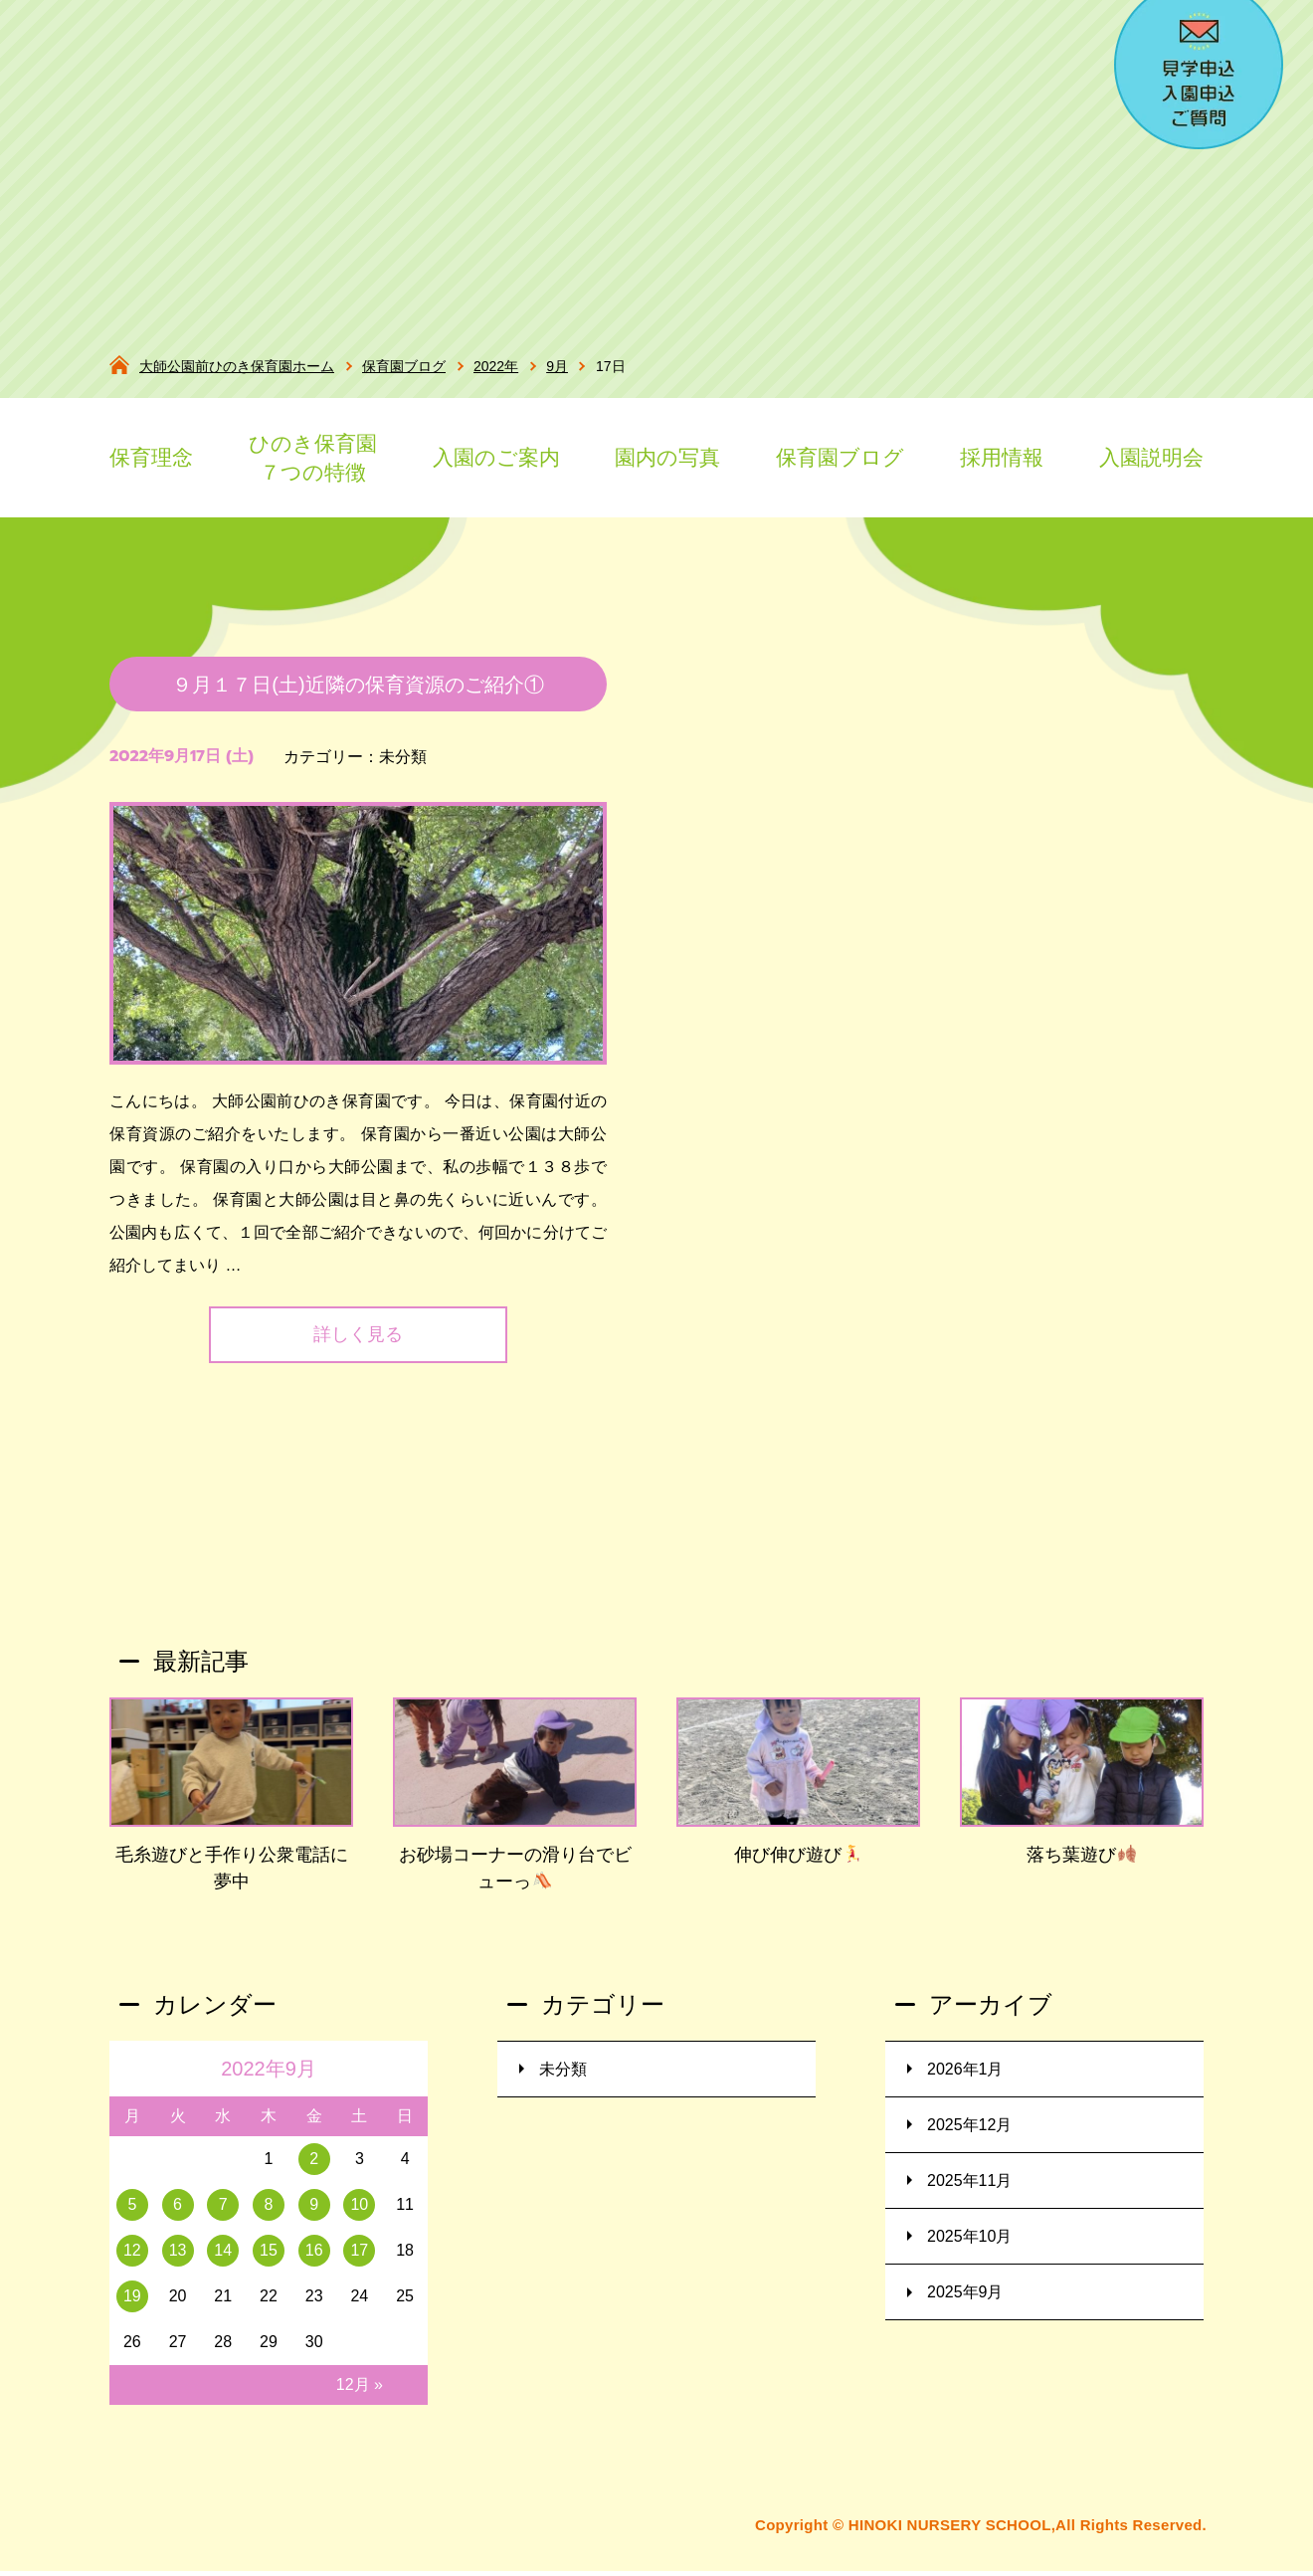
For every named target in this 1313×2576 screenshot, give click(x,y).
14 (223, 2260)
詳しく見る (358, 1344)
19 (132, 2305)
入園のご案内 (496, 457)
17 (359, 2260)
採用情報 (1001, 457)
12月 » (359, 2393)
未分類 (403, 765)
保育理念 (151, 457)
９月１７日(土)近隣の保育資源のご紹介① (357, 693)
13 (178, 2260)
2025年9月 (965, 2300)
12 (132, 2260)
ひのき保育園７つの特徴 (313, 458)
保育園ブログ (840, 457)
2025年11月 (969, 2189)
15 (269, 2260)
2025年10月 (969, 2245)
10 (359, 2214)
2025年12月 (969, 2133)
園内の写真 (667, 457)
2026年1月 (965, 2078)
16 (314, 2260)
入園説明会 (1151, 457)
